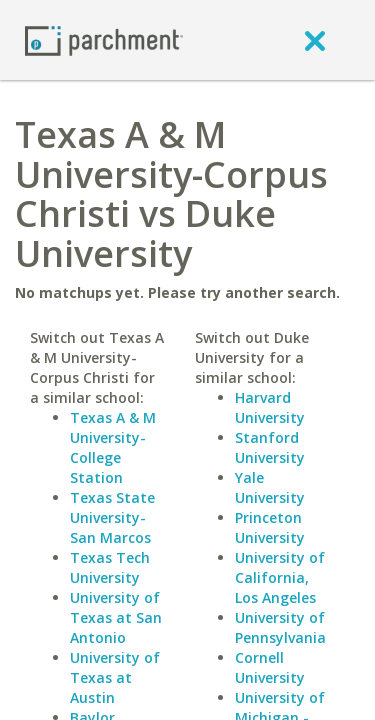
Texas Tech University (110, 567)
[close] (315, 40)
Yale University (270, 487)
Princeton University (270, 527)
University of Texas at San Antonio (116, 617)
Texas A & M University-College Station (113, 447)
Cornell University (270, 667)
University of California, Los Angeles (280, 577)
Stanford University (270, 447)
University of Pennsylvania (280, 627)
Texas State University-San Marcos (112, 517)
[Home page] (104, 39)
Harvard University (270, 407)
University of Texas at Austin (115, 677)
